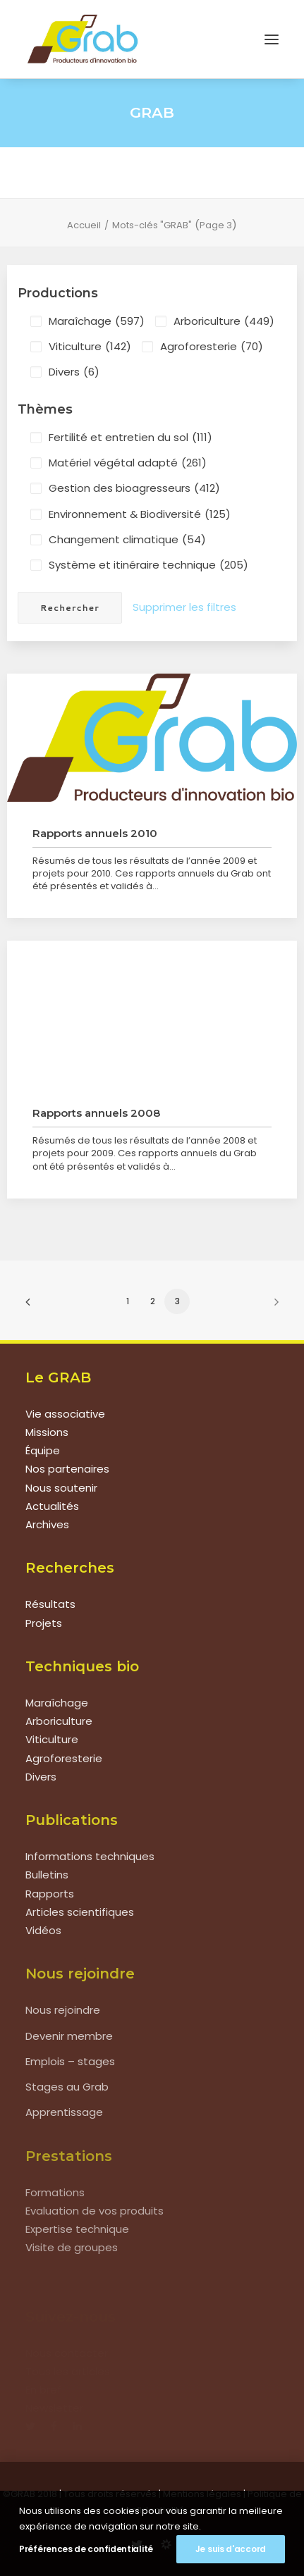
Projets (43, 1623)
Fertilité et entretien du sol (130, 437)
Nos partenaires (67, 1468)
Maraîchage (97, 321)
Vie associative (65, 1413)
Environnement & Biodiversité (140, 514)
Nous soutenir (61, 1487)
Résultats (50, 1604)
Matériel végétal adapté (128, 463)
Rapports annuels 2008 (96, 1113)
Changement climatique (127, 540)
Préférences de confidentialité (86, 2549)
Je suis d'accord (230, 2549)
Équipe (42, 1450)
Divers (74, 372)
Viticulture (90, 347)
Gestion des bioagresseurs (134, 488)
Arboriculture (224, 321)
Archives (47, 1524)
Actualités (52, 1506)
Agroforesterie (211, 347)
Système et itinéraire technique (148, 565)
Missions (46, 1432)
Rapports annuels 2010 (94, 833)
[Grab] (82, 39)
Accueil (84, 225)
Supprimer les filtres (184, 607)
